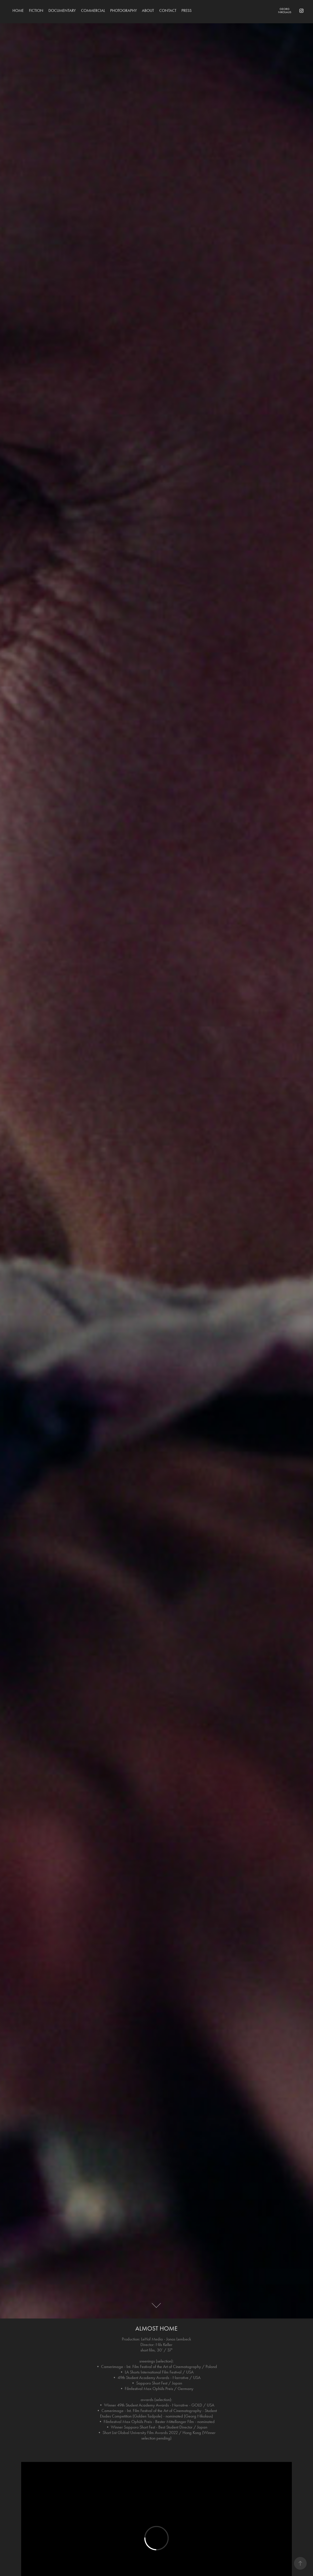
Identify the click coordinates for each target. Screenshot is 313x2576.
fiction (36, 10)
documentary (62, 10)
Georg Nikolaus (284, 10)
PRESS (186, 10)
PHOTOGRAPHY (123, 10)
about (148, 10)
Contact (167, 10)
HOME (18, 10)
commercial (93, 10)
